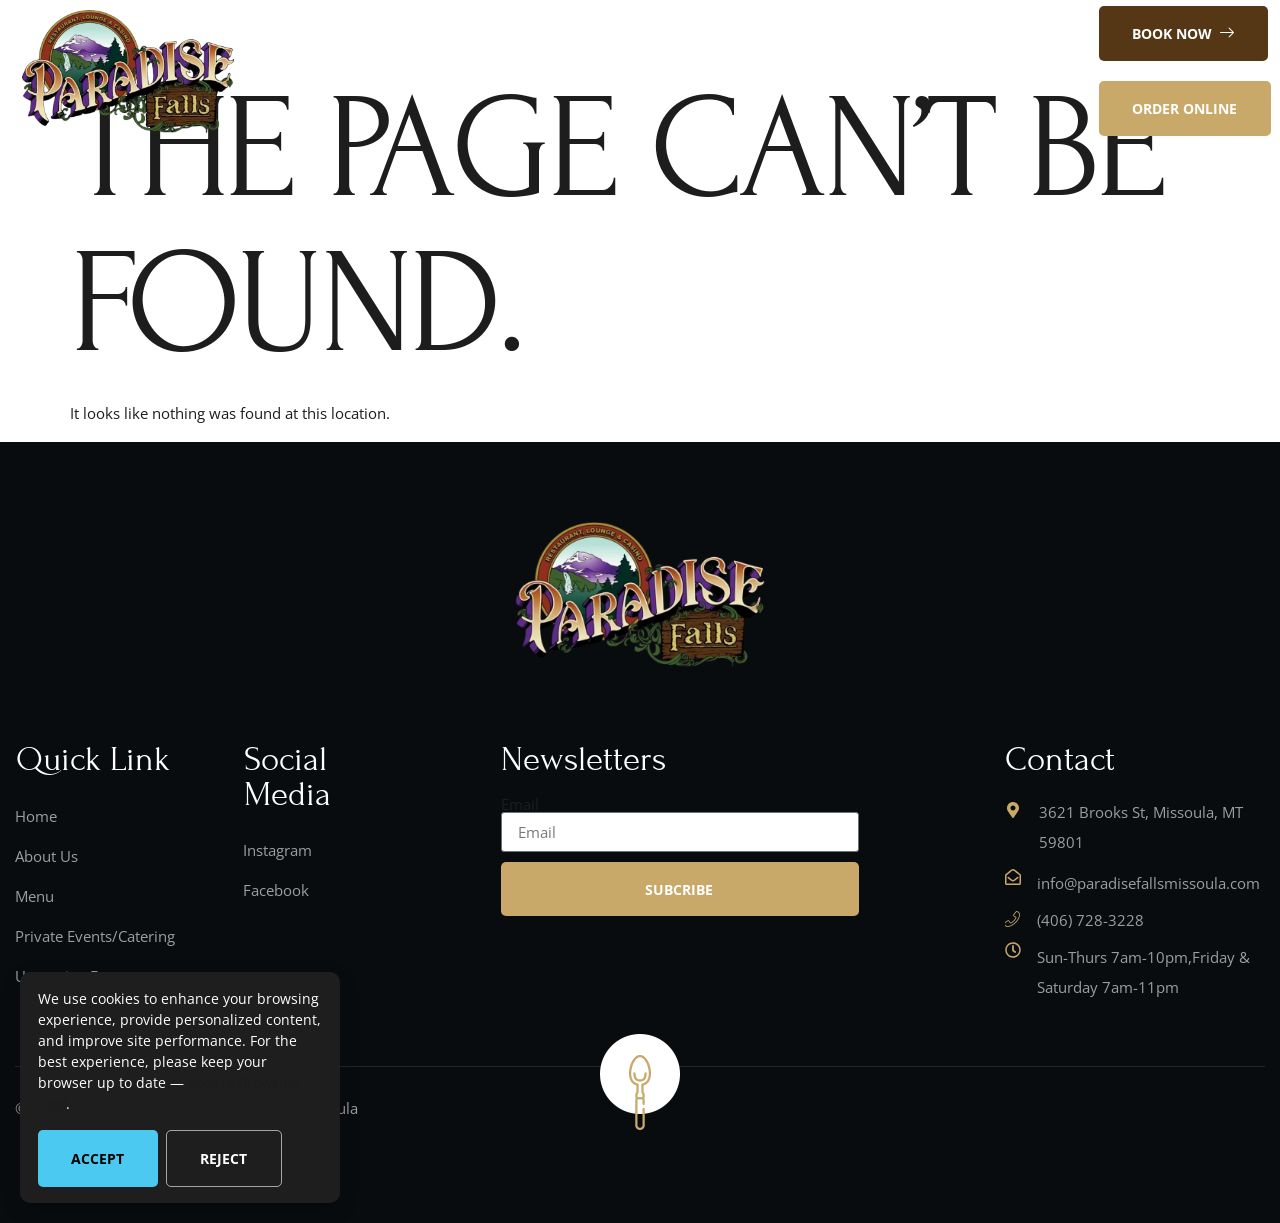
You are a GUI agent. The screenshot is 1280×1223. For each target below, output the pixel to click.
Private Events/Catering (821, 71)
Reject (223, 1158)
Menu (568, 71)
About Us (481, 71)
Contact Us (661, 71)
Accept (97, 1158)
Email (520, 804)
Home (393, 71)
